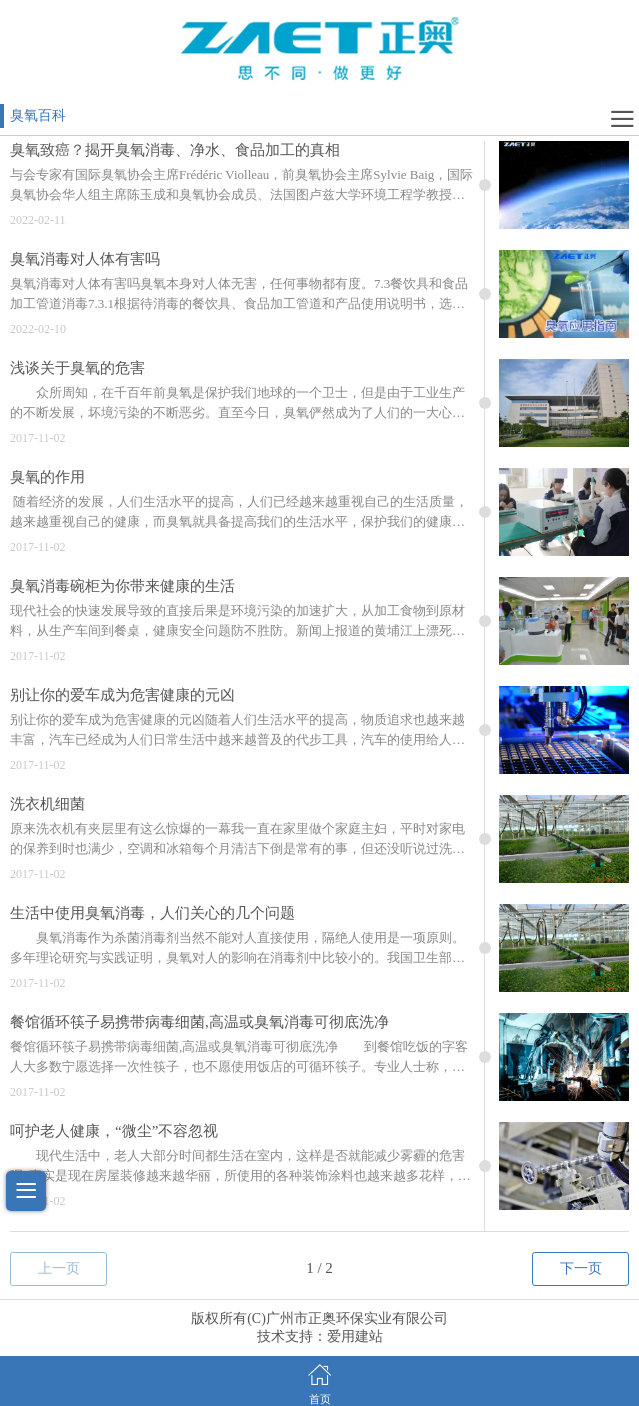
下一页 (581, 1268)
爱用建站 (355, 1336)
